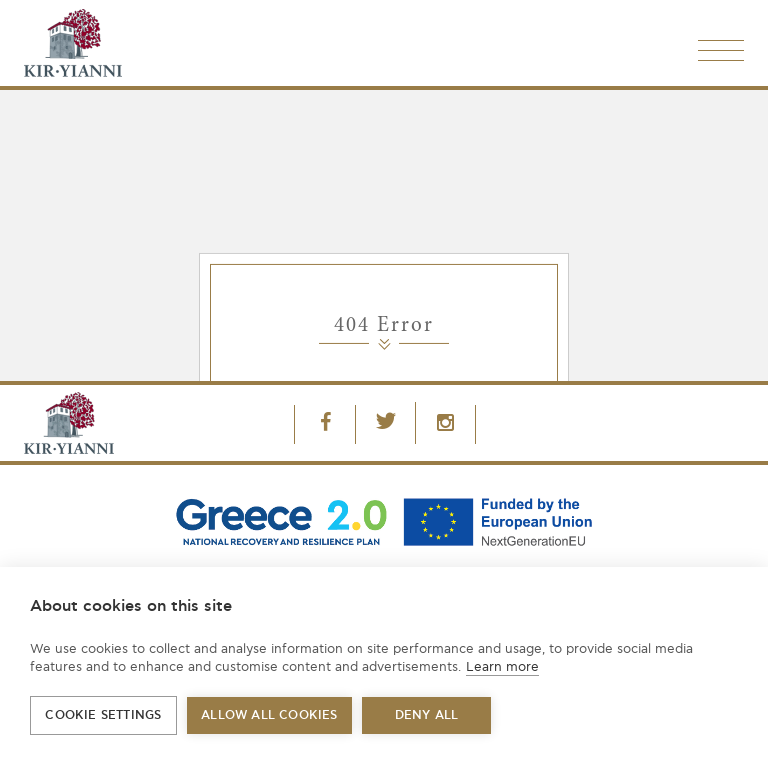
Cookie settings (103, 715)
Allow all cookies (269, 715)
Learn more (502, 667)
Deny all (427, 715)
